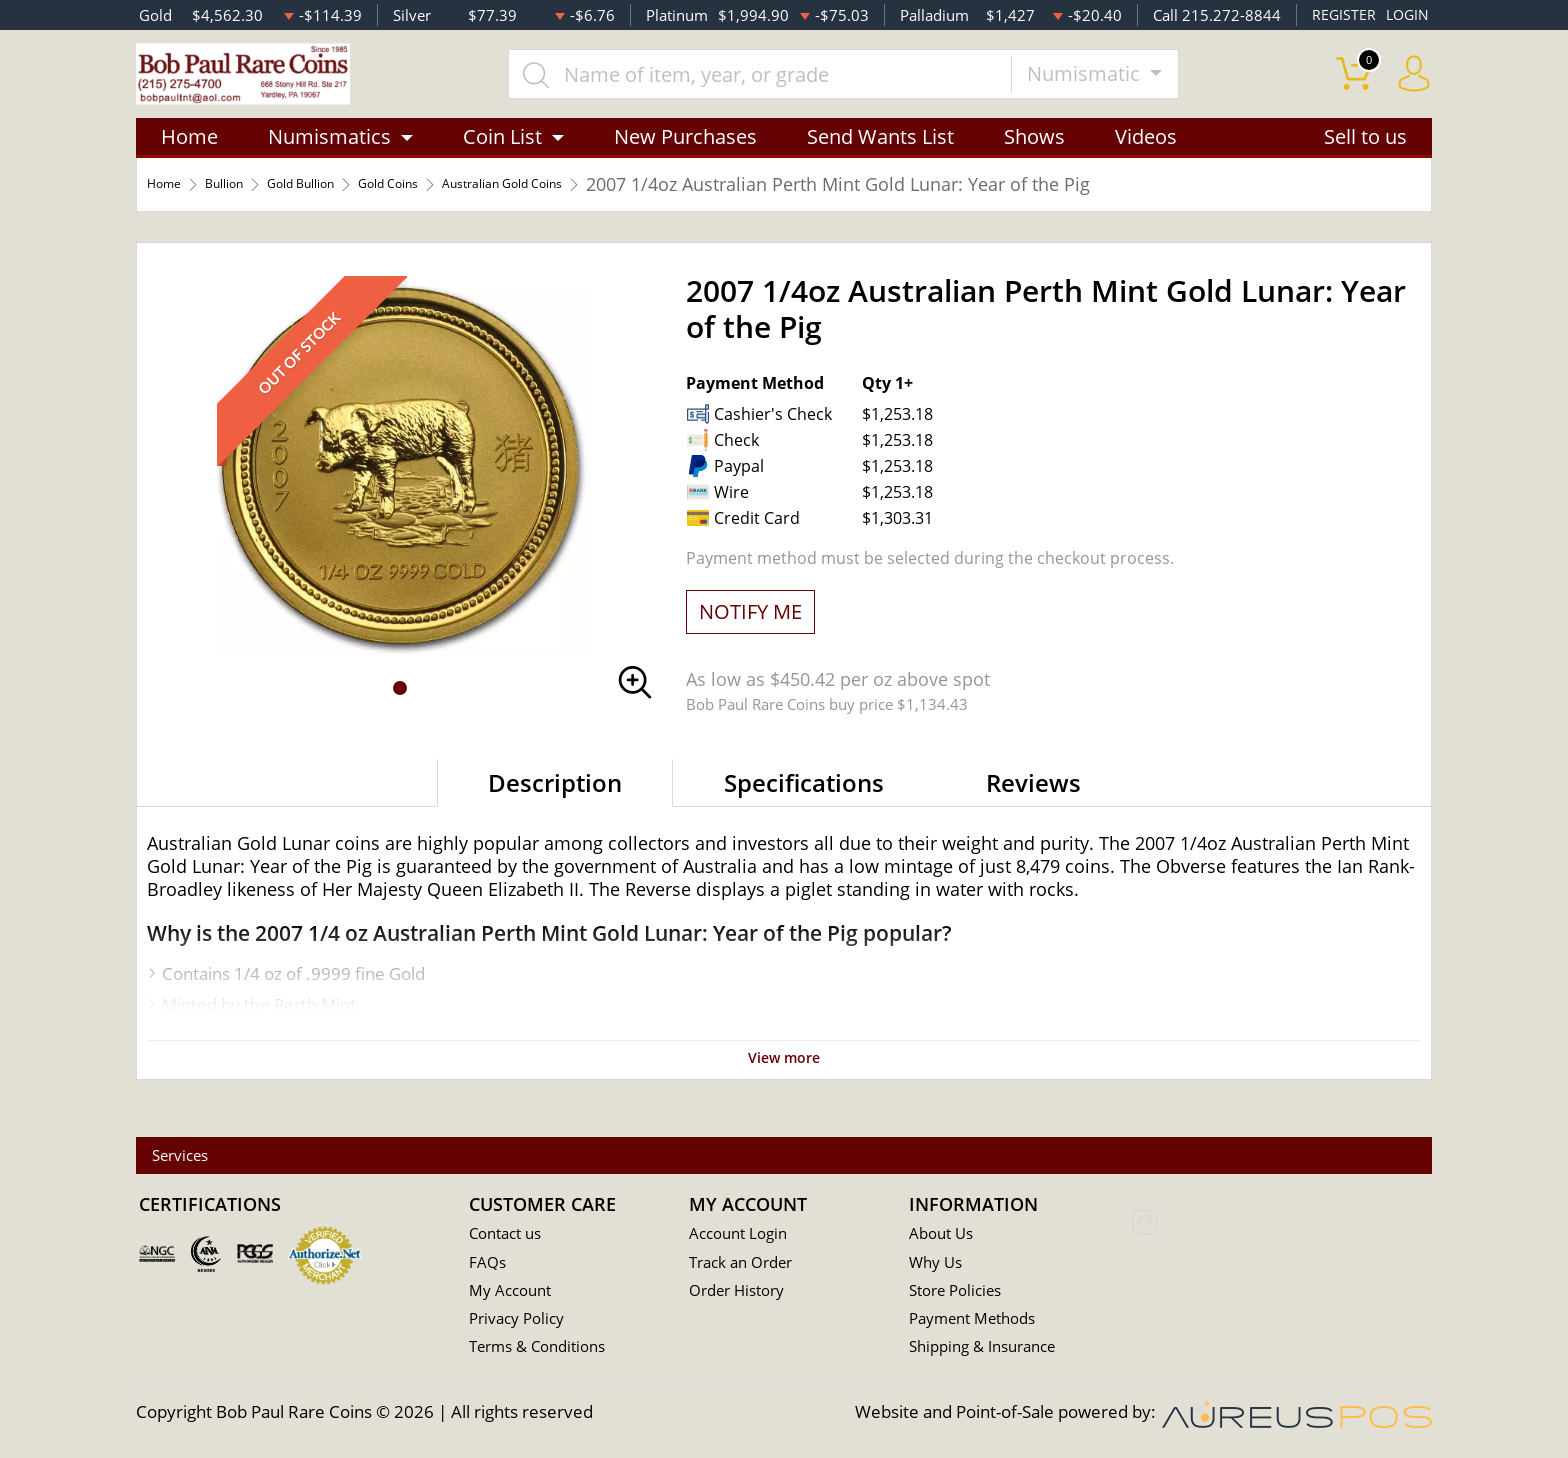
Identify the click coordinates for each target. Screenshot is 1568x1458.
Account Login (743, 1235)
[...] (803, 87)
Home (189, 162)
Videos (1146, 162)
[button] (400, 714)
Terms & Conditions (545, 1351)
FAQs (489, 1264)
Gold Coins (481, 210)
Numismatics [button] (329, 162)
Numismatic (1129, 86)
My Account (514, 1293)
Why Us (938, 1264)
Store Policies (961, 1293)
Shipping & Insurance (990, 1351)
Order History (743, 1293)
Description (555, 808)
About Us (944, 1235)
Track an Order (747, 1264)
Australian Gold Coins (642, 210)
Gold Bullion (358, 210)
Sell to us (1365, 162)
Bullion (252, 210)
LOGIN (1406, 15)
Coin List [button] (502, 162)
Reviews (1033, 808)
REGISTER (1340, 15)
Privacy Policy (521, 1322)
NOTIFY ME (750, 637)
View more (784, 1082)
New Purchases (685, 162)
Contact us (510, 1235)
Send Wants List (880, 162)
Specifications (804, 808)
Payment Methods (980, 1322)
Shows (1034, 162)
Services (199, 1156)
